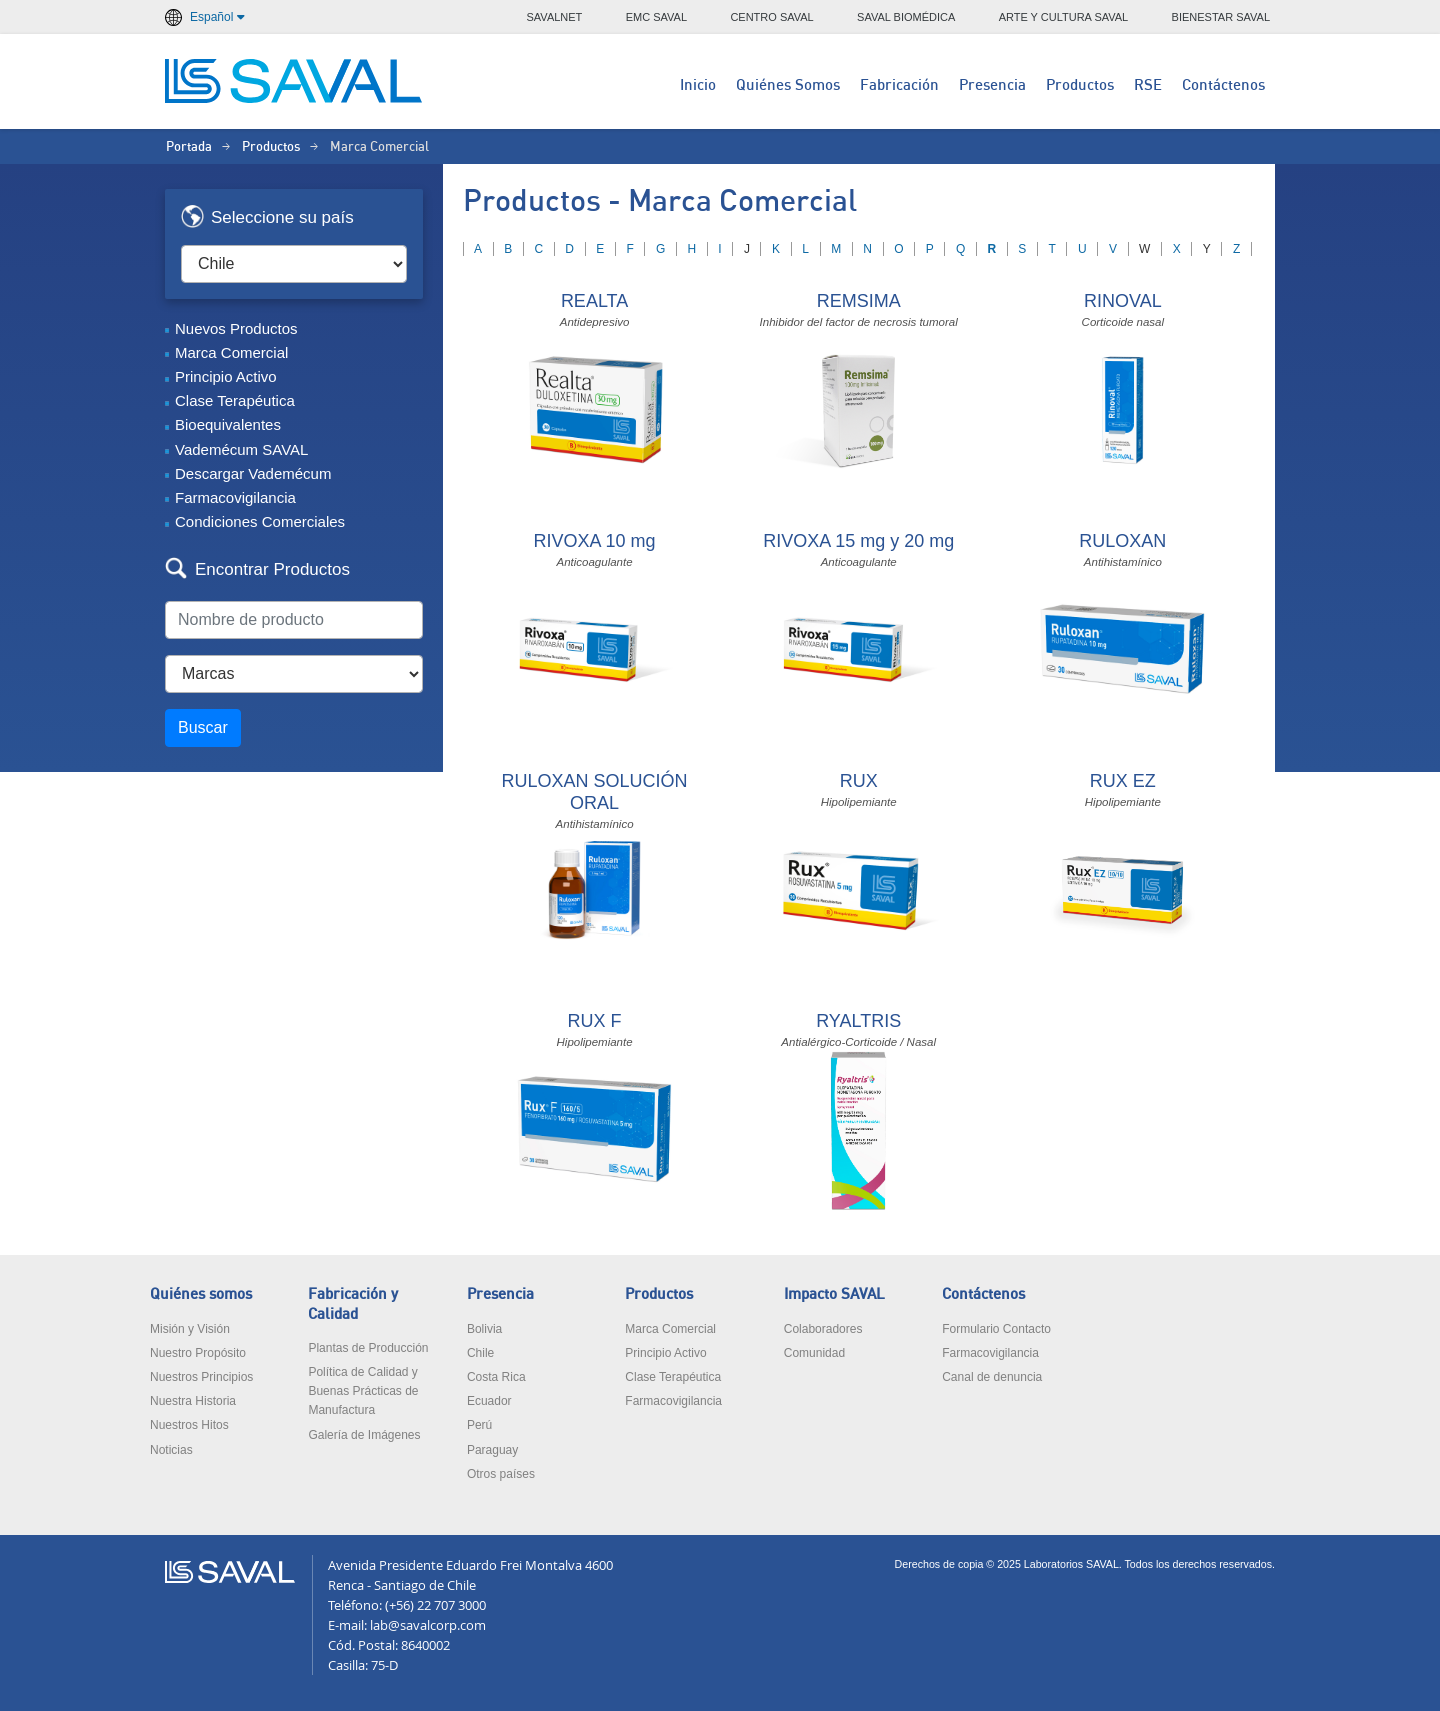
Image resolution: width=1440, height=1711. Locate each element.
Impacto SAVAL (834, 1294)
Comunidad (814, 1353)
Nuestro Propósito (198, 1353)
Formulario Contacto (996, 1329)
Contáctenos (1223, 85)
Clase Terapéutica (235, 400)
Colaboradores (823, 1329)
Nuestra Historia (193, 1401)
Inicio (698, 85)
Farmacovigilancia (235, 497)
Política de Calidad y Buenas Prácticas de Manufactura (363, 1391)
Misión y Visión (190, 1329)
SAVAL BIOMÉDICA (906, 17)
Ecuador (489, 1401)
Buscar (203, 727)
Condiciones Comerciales (260, 521)
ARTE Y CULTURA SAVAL (1064, 17)
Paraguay (492, 1450)
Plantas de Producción (368, 1348)
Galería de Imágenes (364, 1435)
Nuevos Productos (236, 328)
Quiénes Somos (788, 85)
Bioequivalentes (228, 424)
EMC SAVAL (656, 17)
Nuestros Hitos (189, 1425)
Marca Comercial (231, 352)
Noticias (171, 1450)
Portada (189, 147)
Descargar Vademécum (253, 473)
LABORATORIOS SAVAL (295, 81)
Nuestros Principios (201, 1377)
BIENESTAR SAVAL (1221, 17)
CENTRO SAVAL (771, 17)
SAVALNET (555, 17)
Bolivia (484, 1329)
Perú (479, 1425)
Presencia (992, 85)
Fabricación (899, 85)
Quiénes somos (201, 1294)
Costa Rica (496, 1377)
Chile (480, 1353)
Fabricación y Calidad (353, 1304)
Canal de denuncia (992, 1377)
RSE (1148, 85)
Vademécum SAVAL (241, 449)
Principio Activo (226, 376)
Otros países (501, 1474)
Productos (1080, 85)
